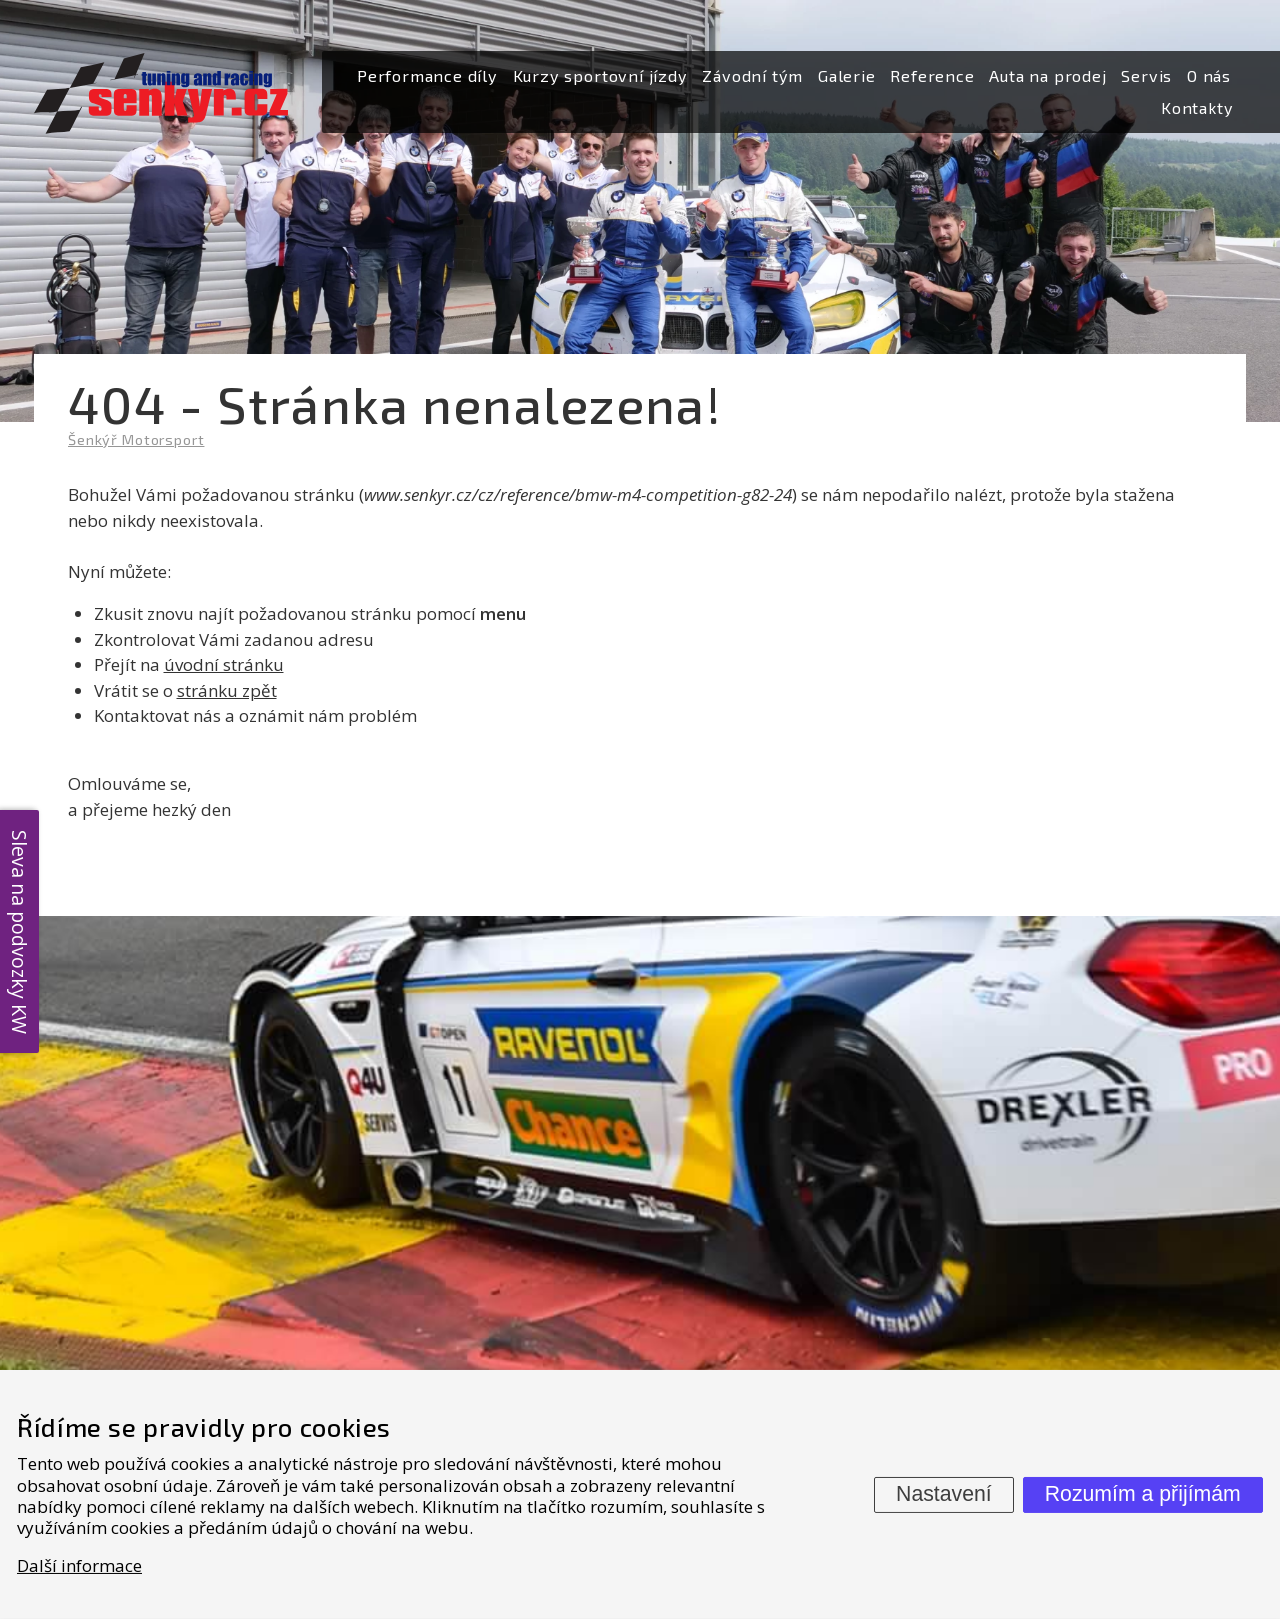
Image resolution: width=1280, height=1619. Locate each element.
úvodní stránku (224, 664)
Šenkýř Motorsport (136, 439)
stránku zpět (227, 690)
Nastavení (944, 1494)
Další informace (79, 1565)
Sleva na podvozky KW (19, 931)
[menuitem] (427, 76)
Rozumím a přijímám (1143, 1494)
